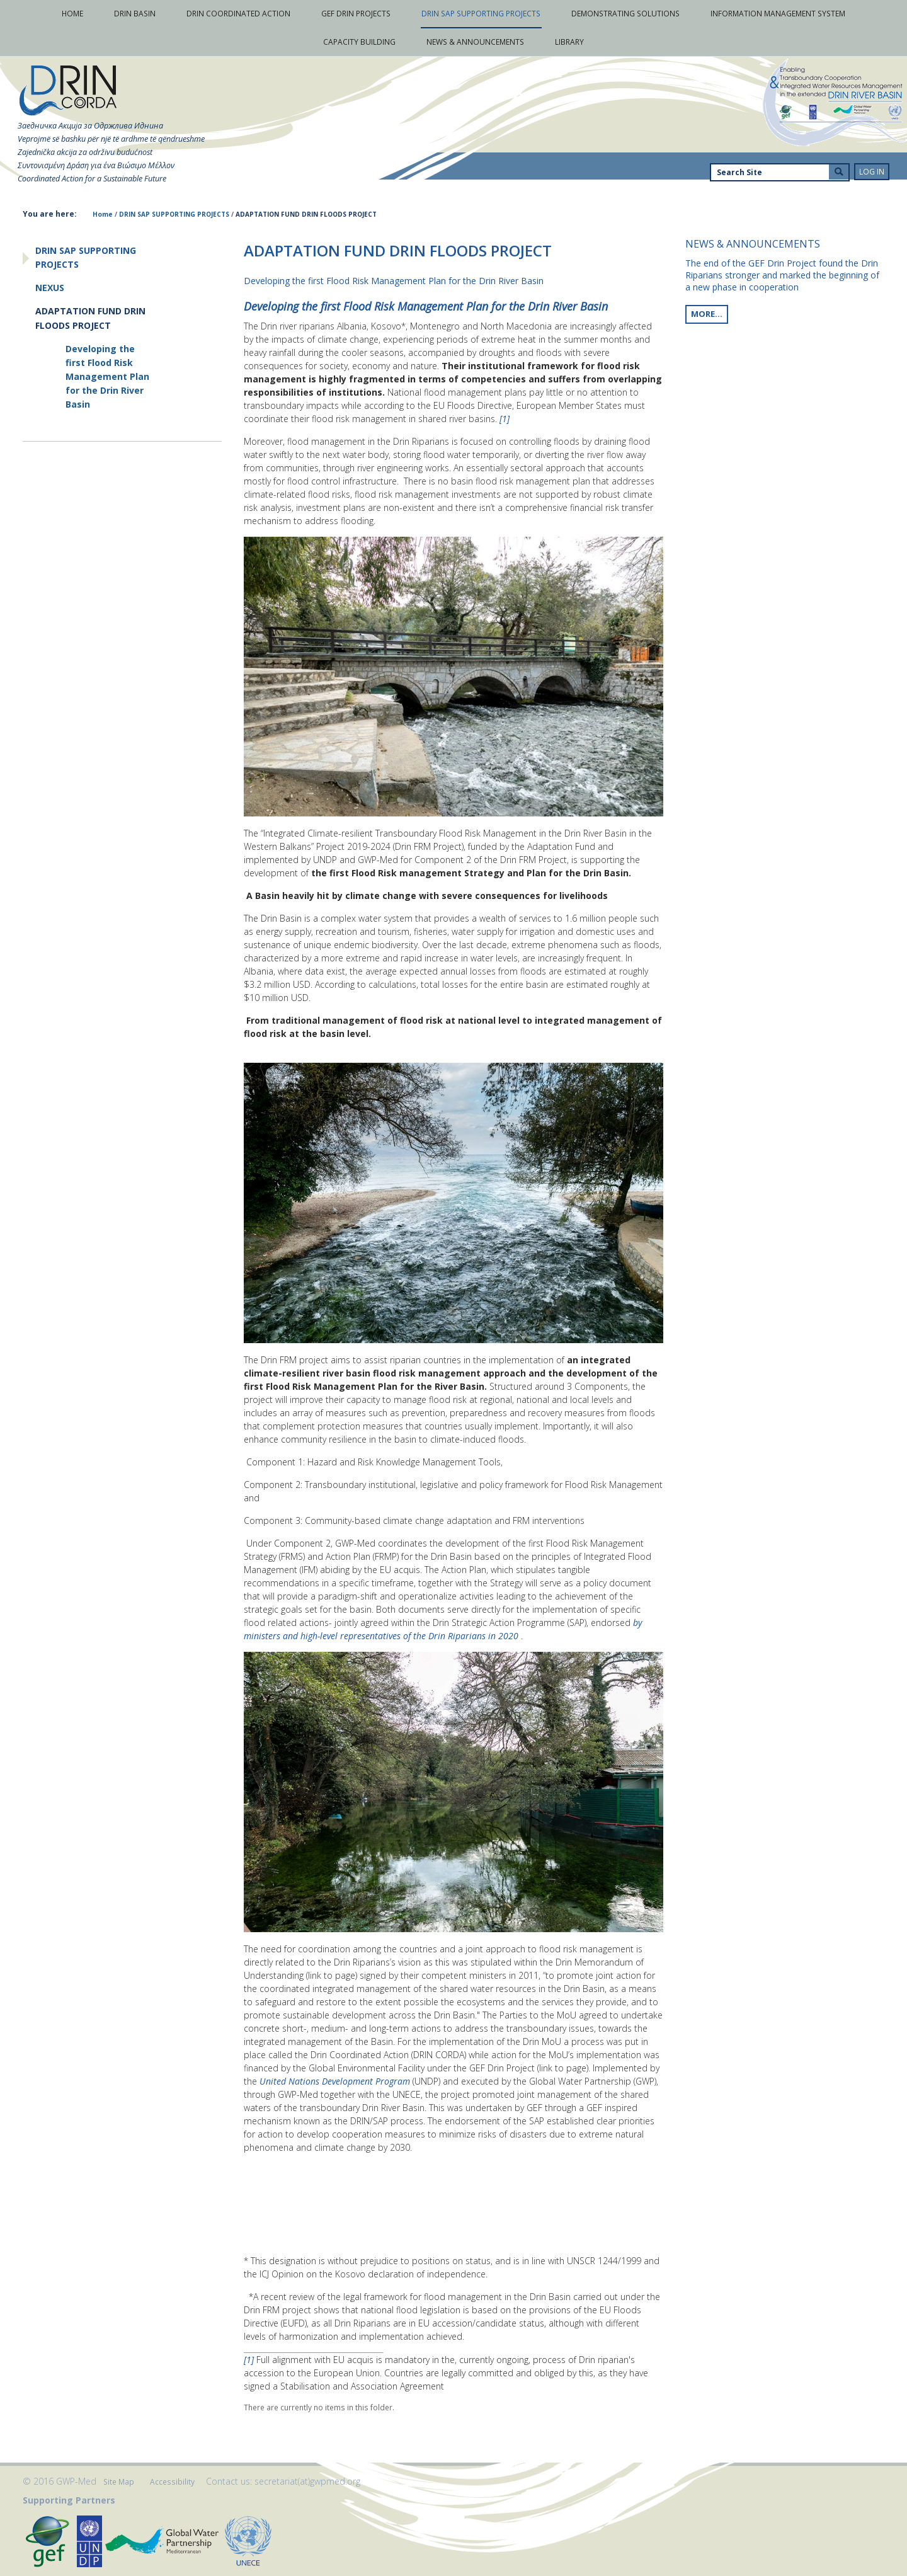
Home (103, 214)
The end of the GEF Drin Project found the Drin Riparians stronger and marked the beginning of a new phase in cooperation (782, 275)
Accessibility (172, 2481)
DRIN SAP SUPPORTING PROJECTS (174, 214)
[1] (504, 419)
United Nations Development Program (336, 2081)
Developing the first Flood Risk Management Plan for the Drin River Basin (426, 306)
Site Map (118, 2481)
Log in (871, 171)
